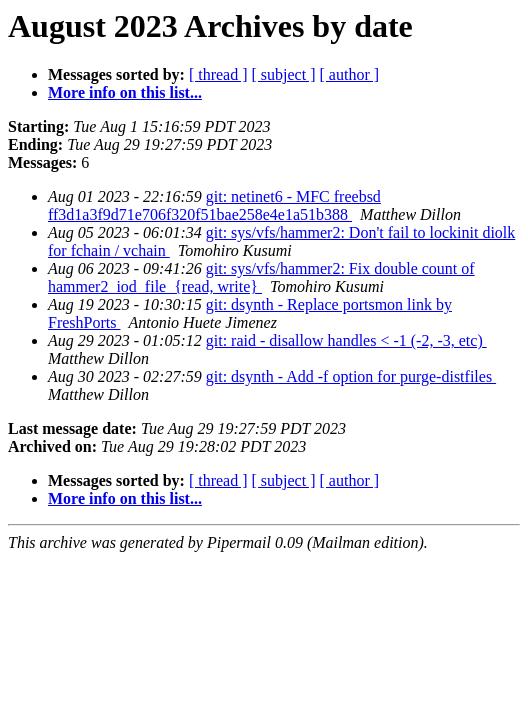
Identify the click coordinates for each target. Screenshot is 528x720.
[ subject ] (284, 74)
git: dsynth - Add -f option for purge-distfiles (351, 376)
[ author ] (350, 74)
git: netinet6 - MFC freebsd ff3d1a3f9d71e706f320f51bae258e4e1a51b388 (214, 205)
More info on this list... (125, 92)
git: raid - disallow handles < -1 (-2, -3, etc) (346, 340)
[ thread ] (218, 74)
